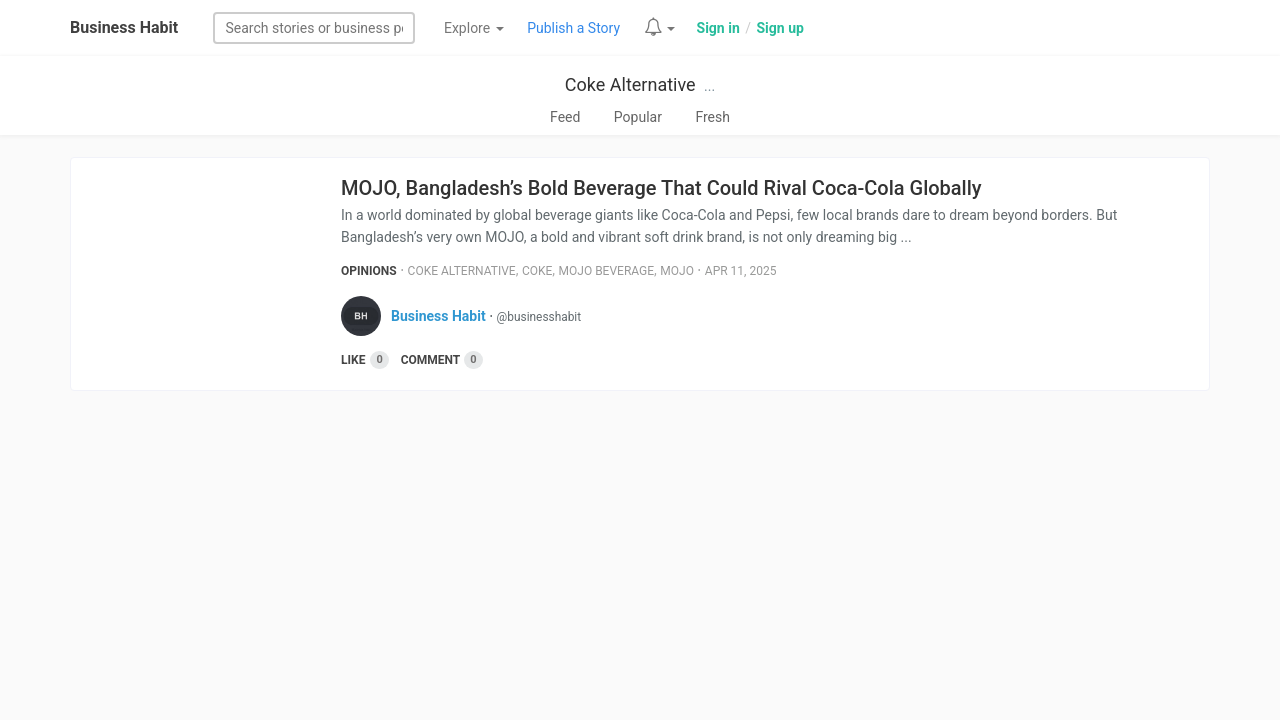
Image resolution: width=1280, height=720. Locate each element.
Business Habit (124, 27)
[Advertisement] (640, 561)
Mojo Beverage (607, 271)
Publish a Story (573, 28)
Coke (537, 271)
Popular (638, 117)
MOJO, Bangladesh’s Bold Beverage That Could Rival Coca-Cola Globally (661, 188)
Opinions (369, 271)
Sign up (779, 28)
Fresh (712, 117)
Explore (474, 28)
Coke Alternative (630, 84)
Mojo (677, 271)
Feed (565, 117)
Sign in (718, 28)
